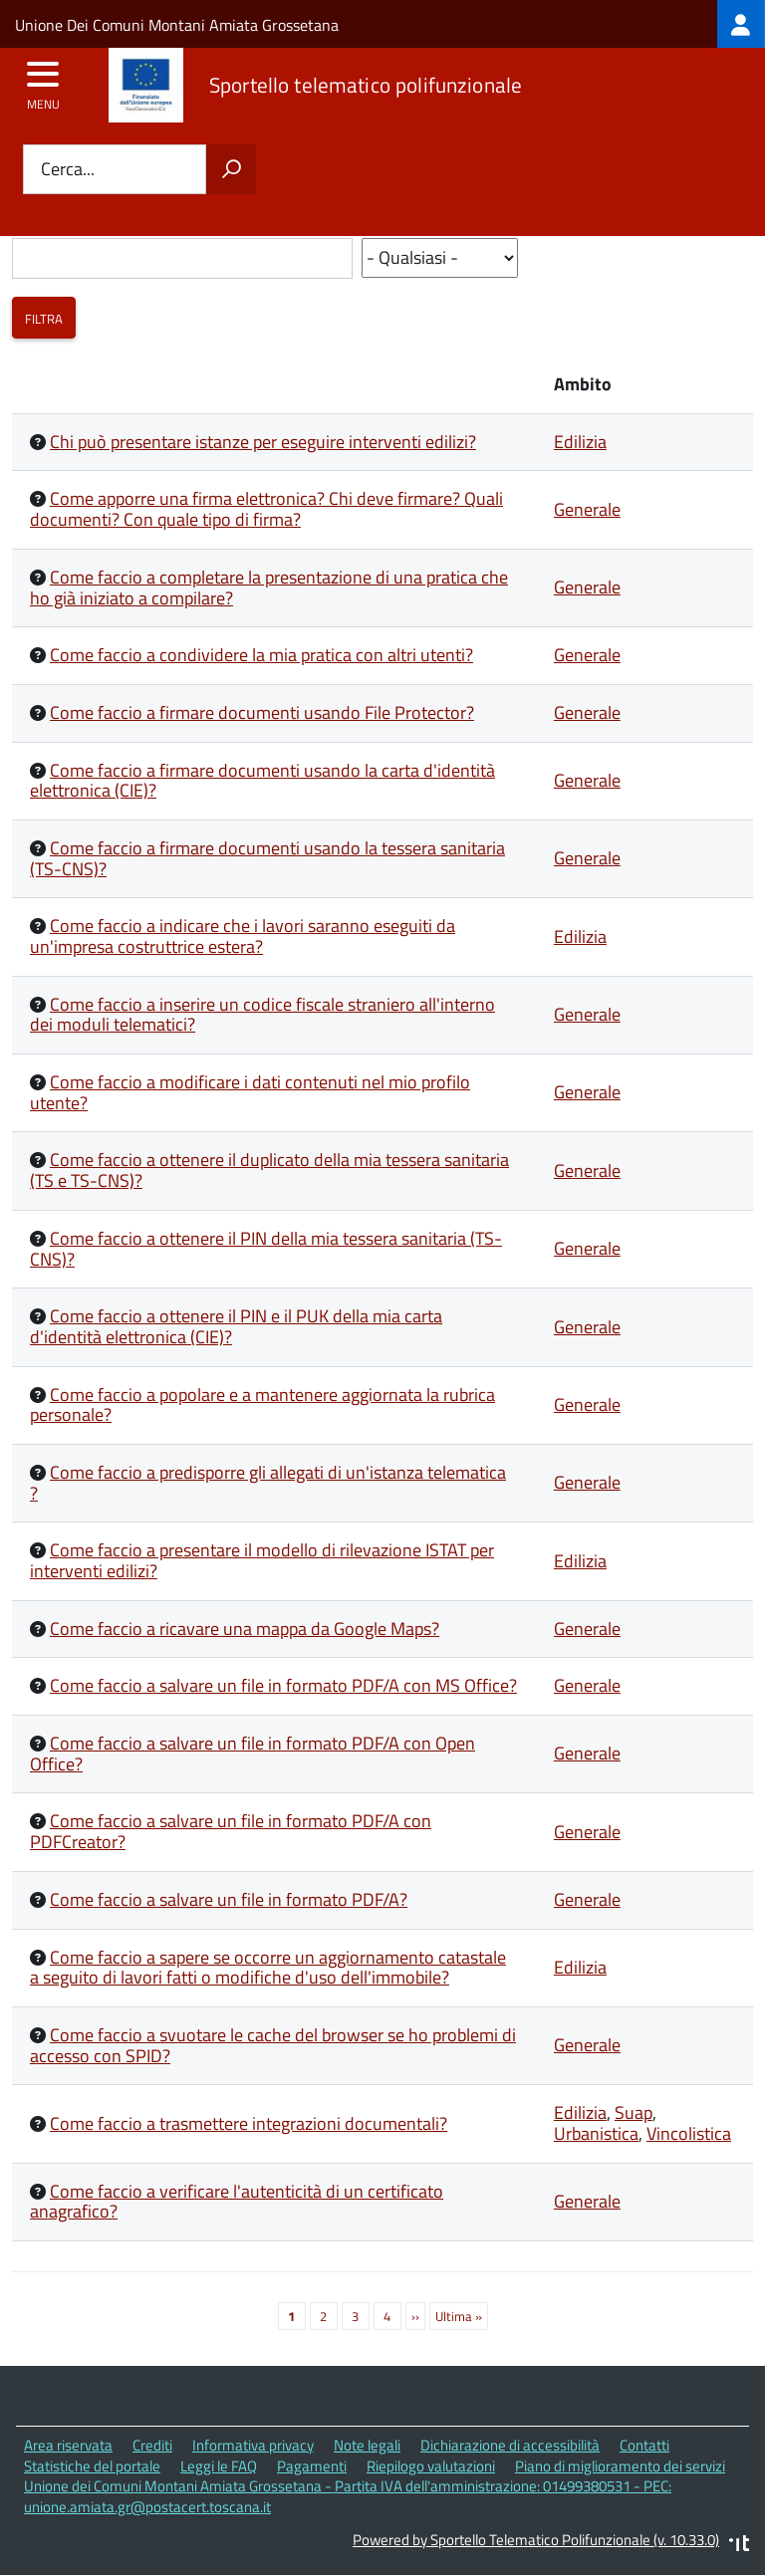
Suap (633, 2112)
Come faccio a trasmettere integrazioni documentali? (248, 2123)
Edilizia (580, 441)
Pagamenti (312, 2466)
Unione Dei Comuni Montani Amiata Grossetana (177, 25)
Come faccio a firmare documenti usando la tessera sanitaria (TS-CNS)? (267, 858)
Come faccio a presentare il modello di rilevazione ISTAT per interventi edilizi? (262, 1560)
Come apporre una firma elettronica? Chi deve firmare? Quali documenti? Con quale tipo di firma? (266, 509)
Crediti (152, 2445)
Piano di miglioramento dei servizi (620, 2466)
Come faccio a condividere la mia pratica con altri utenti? (261, 654)
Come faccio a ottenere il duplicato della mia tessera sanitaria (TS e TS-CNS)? (269, 1170)
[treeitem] (741, 24)
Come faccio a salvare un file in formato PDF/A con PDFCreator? (230, 1831)
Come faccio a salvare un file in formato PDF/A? (228, 1899)
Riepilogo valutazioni (431, 2466)
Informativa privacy (253, 2445)
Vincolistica (688, 2133)
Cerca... (68, 169)
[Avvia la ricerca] (231, 169)
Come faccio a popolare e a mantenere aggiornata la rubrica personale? (262, 1405)
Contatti (644, 2445)
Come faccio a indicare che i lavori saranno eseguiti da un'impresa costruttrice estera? (242, 936)
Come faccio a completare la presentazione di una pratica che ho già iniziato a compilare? (269, 587)
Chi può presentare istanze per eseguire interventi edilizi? (263, 441)
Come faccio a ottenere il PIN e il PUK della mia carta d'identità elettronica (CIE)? (236, 1326)
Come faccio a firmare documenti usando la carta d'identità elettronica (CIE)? (262, 781)
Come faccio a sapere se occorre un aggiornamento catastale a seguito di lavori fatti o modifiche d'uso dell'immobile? (268, 1967)
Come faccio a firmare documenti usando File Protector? (262, 712)
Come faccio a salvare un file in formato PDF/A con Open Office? (252, 1753)
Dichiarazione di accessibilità (510, 2445)
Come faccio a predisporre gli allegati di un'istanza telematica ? (268, 1483)
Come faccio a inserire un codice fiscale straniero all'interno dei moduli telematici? (262, 1015)
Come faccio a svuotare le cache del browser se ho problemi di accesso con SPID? (273, 2045)
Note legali (367, 2445)
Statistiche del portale (92, 2466)
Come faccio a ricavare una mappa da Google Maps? (244, 1628)
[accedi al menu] (43, 81)
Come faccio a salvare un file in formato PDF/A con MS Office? (283, 1685)
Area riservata (68, 2445)
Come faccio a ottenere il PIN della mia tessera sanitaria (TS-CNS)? (266, 1249)
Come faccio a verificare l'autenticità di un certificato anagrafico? (236, 2201)
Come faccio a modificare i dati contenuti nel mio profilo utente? (250, 1092)
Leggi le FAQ (218, 2466)
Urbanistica (596, 2133)
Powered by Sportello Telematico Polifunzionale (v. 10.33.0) (536, 2539)
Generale (587, 509)
